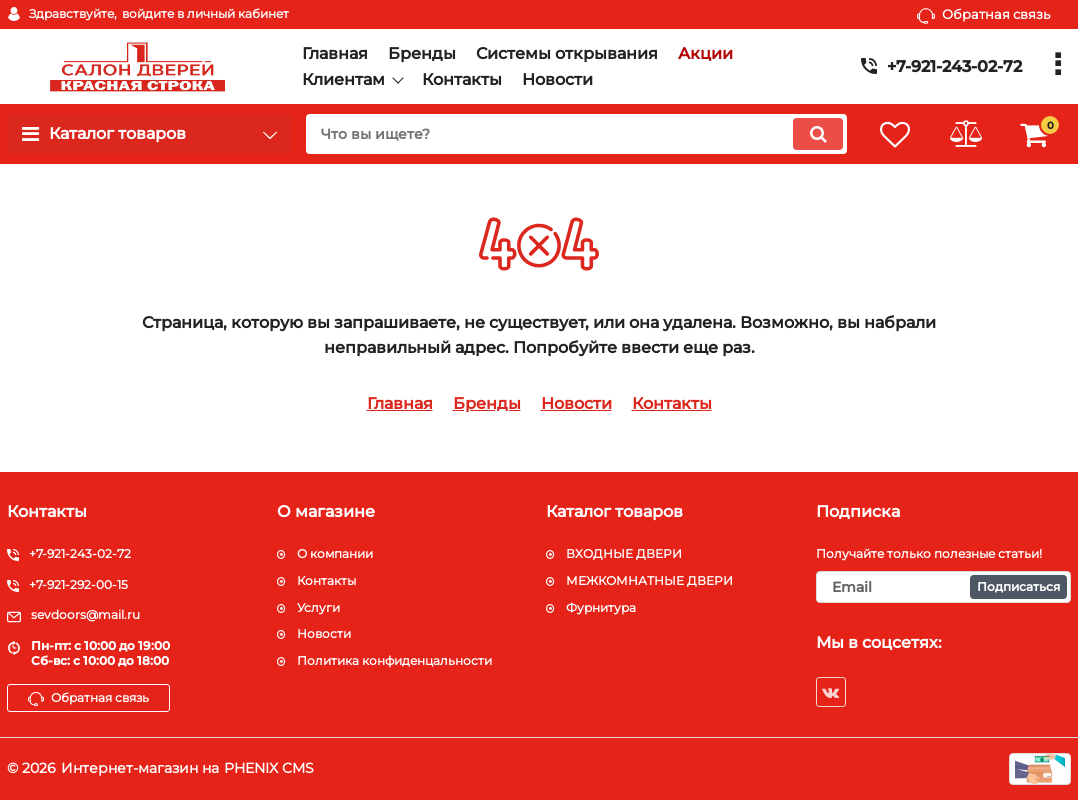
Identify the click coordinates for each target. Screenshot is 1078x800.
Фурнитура (601, 607)
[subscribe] (944, 587)
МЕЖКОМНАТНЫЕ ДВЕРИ (649, 580)
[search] (576, 134)
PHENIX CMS (269, 768)
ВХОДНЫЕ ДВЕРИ (624, 553)
